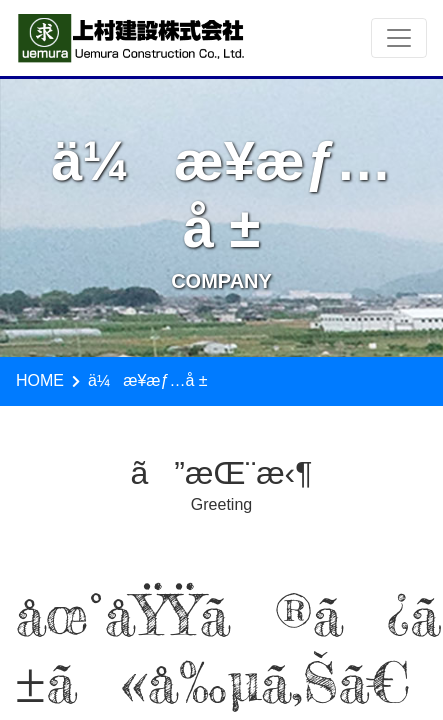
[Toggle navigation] (399, 38)
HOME (40, 380)
